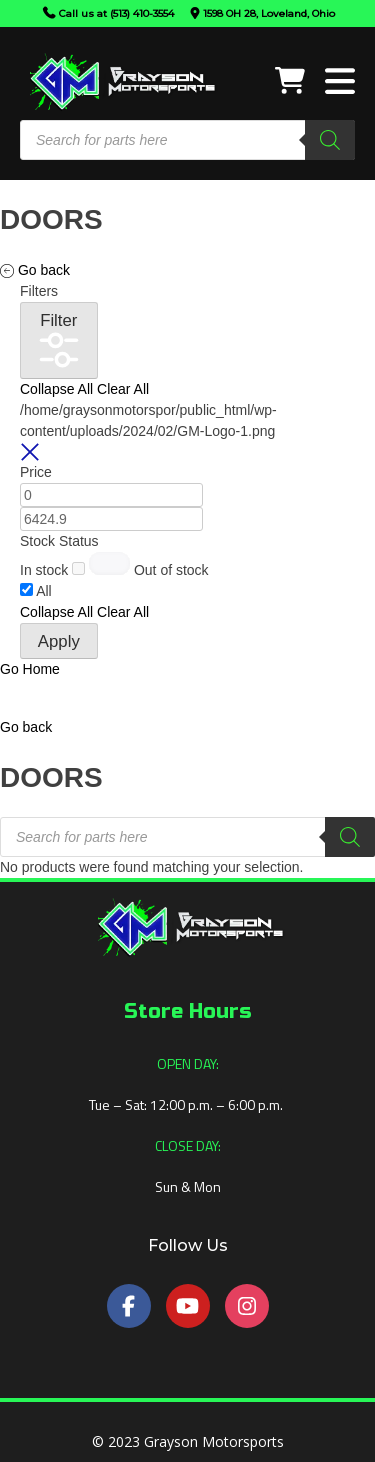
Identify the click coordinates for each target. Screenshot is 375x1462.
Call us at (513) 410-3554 (116, 13)
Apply (59, 641)
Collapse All (56, 389)
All (44, 591)
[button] (26, 727)
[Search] (330, 140)
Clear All (123, 389)
